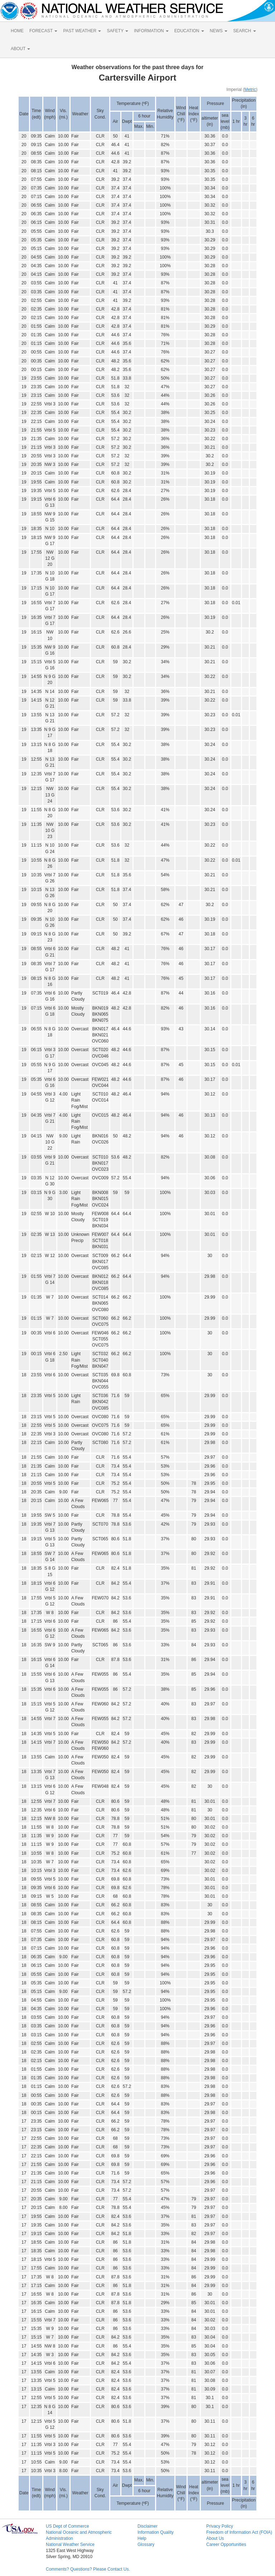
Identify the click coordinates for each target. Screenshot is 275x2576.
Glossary (146, 2544)
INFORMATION (151, 30)
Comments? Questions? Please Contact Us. (88, 2569)
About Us (215, 2538)
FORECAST (43, 30)
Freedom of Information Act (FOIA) (239, 2532)
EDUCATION (189, 30)
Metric (250, 89)
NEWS (218, 30)
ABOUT (20, 48)
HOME (17, 30)
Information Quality (156, 2532)
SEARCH (244, 30)
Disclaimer (148, 2526)
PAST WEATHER (82, 30)
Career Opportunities (226, 2544)
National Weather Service (70, 2544)
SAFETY (117, 30)
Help (142, 2538)
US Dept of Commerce (67, 2526)
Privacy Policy (219, 2526)
